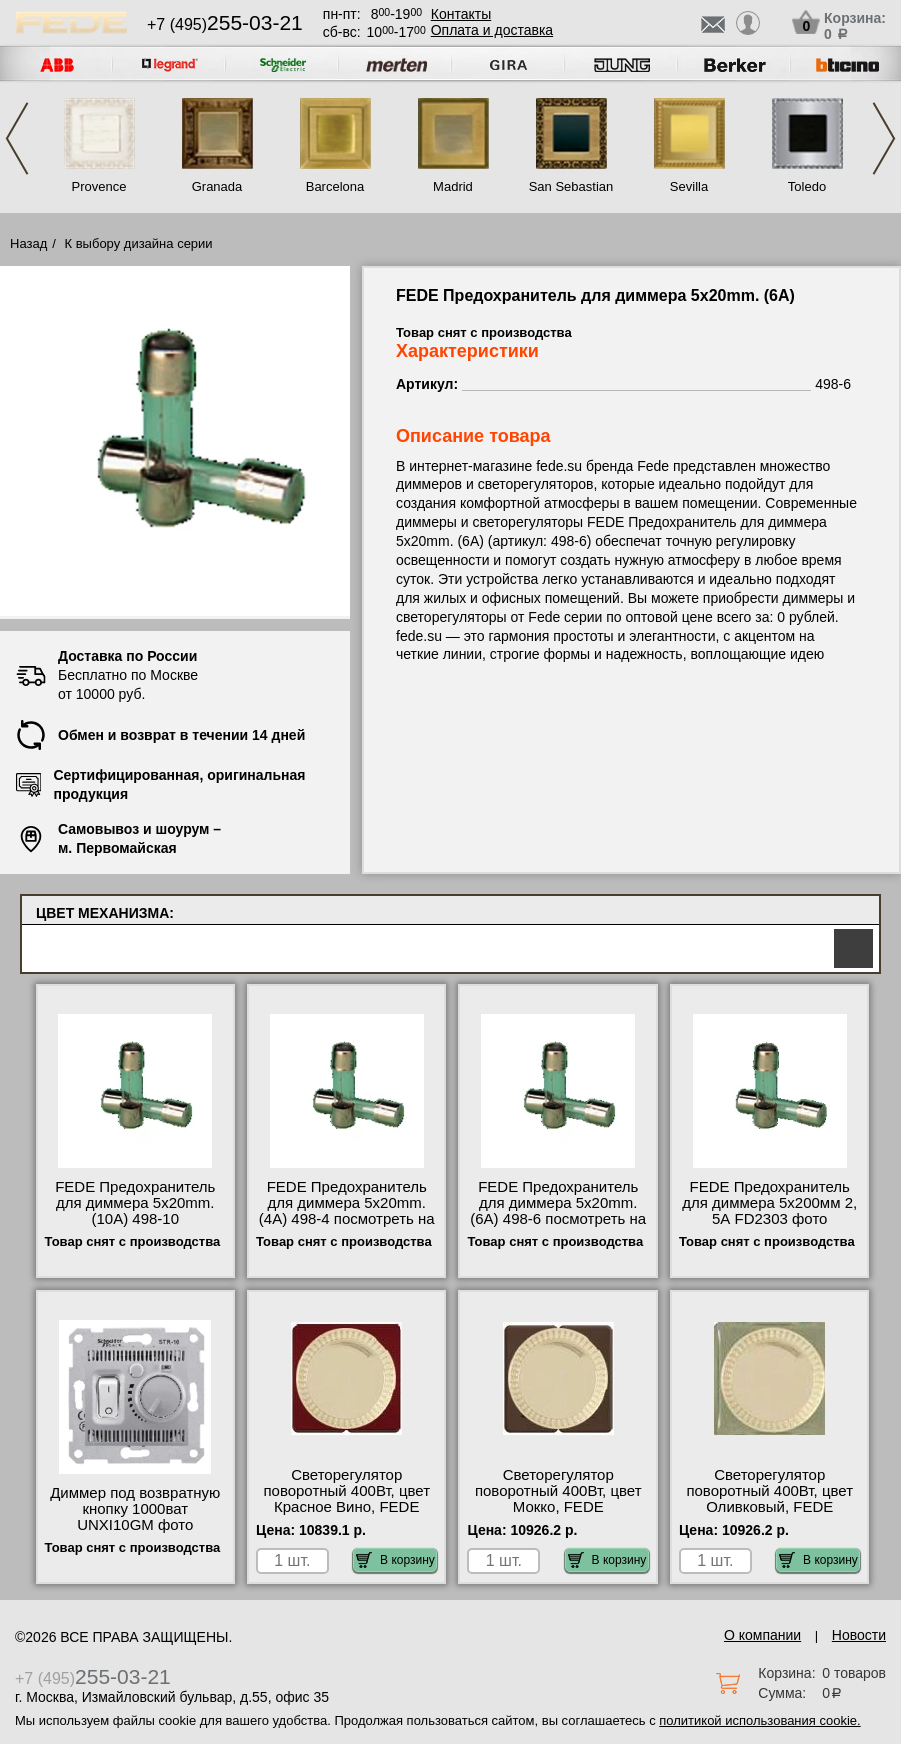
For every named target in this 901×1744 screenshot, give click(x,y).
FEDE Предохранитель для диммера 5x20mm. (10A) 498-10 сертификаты (135, 1211)
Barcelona (335, 186)
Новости (859, 1635)
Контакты (461, 14)
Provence (99, 186)
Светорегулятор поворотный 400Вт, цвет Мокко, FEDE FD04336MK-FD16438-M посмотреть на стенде (558, 1507)
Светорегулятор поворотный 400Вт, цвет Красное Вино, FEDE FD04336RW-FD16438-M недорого (347, 1507)
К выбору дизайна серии (139, 243)
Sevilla (689, 186)
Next (884, 138)
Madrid (453, 186)
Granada (217, 186)
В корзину (395, 1560)
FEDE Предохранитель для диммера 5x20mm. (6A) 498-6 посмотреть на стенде (558, 1211)
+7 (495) (225, 24)
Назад (28, 243)
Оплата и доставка (492, 30)
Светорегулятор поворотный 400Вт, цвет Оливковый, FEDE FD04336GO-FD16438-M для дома (769, 1507)
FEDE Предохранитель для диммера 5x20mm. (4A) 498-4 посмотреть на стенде (347, 1211)
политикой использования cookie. (759, 1720)
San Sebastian (571, 186)
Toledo (807, 186)
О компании (762, 1635)
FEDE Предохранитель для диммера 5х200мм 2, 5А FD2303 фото (769, 1203)
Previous (17, 138)
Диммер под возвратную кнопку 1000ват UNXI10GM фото (135, 1509)
